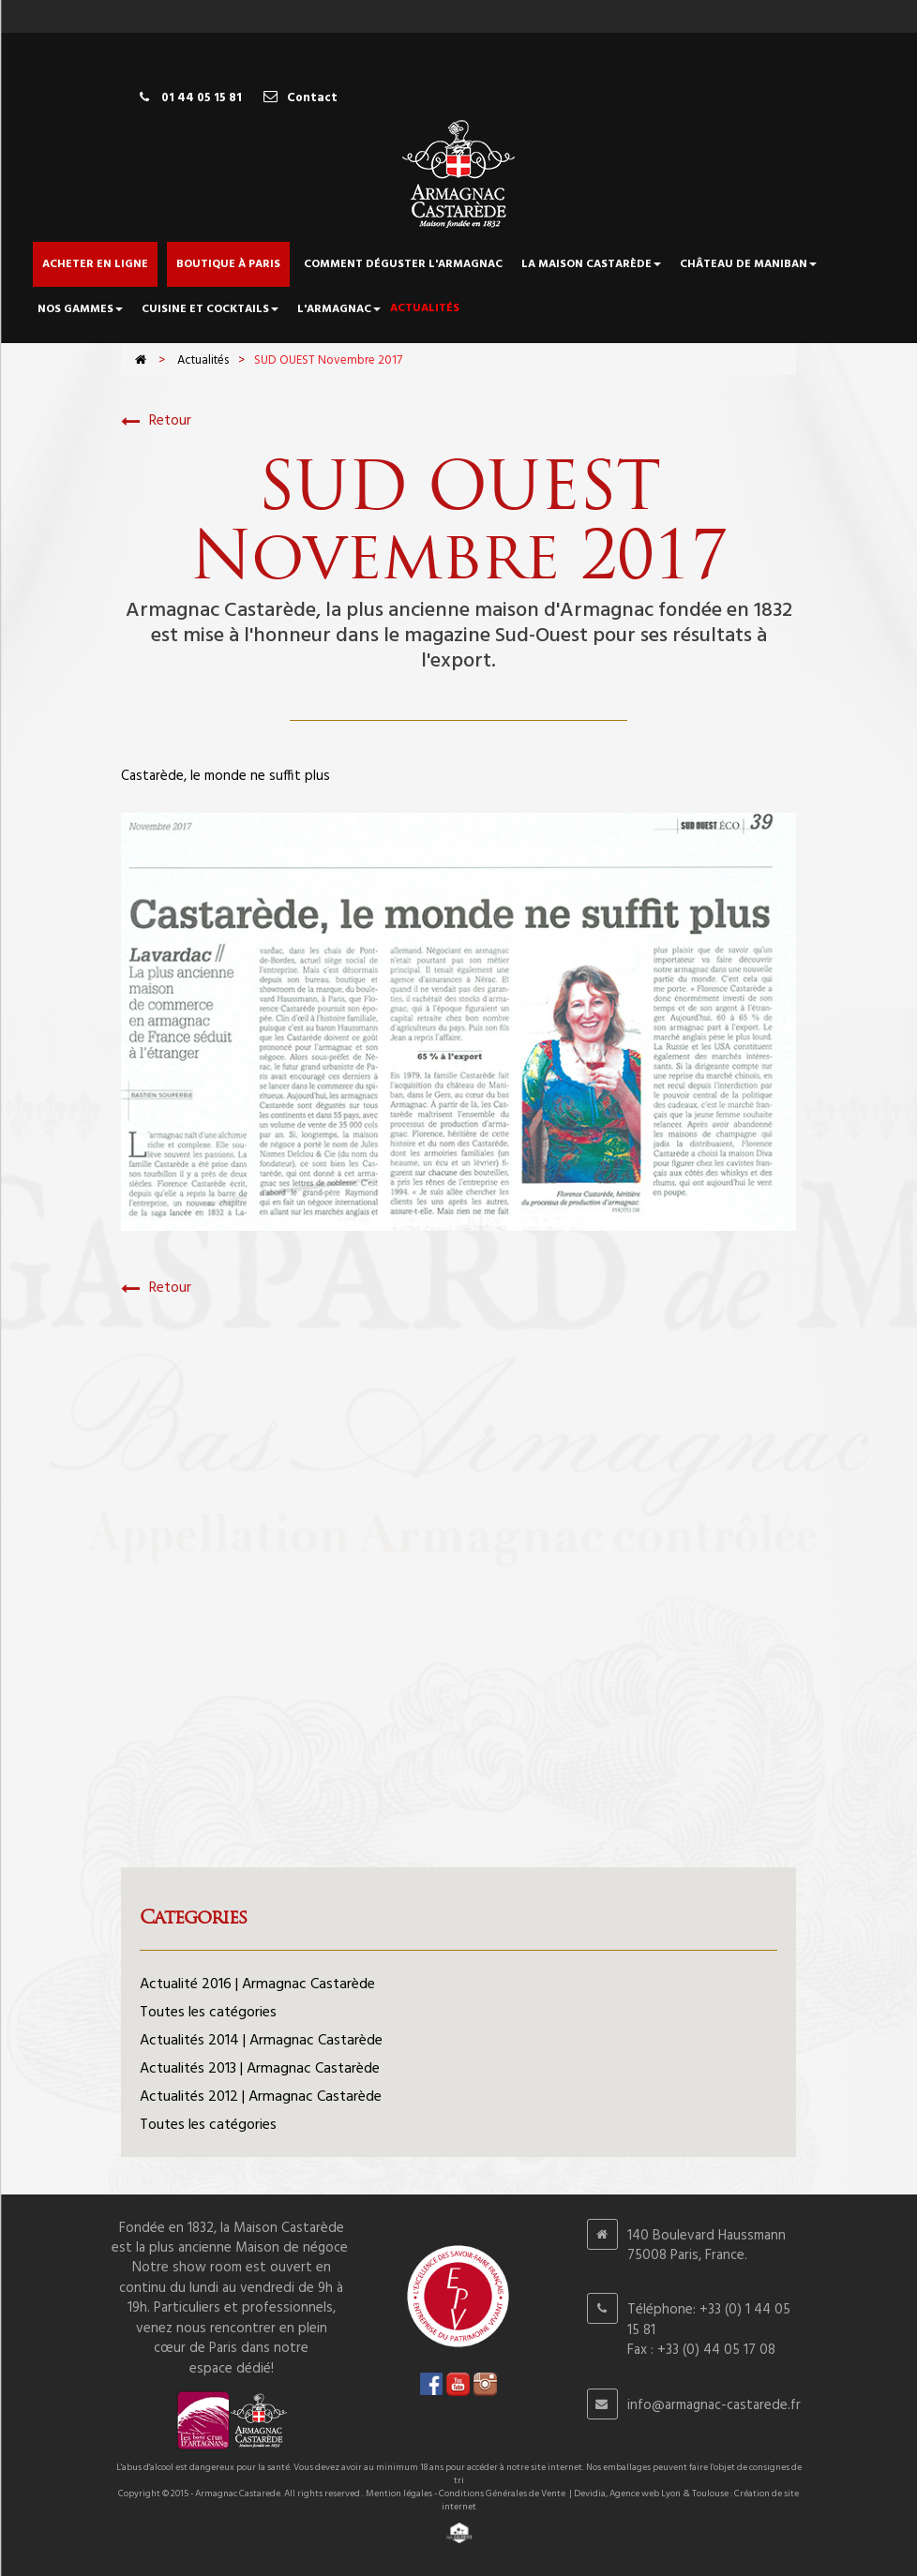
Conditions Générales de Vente (502, 2493)
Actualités (203, 360)
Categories (193, 1917)
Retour (156, 421)
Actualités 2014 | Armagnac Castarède (261, 2041)
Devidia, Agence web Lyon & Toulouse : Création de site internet (621, 2500)
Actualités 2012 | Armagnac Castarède (261, 2097)
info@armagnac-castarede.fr (714, 2405)
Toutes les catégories (208, 2012)
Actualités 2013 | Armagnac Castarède (260, 2069)
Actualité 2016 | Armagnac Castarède (257, 1984)
